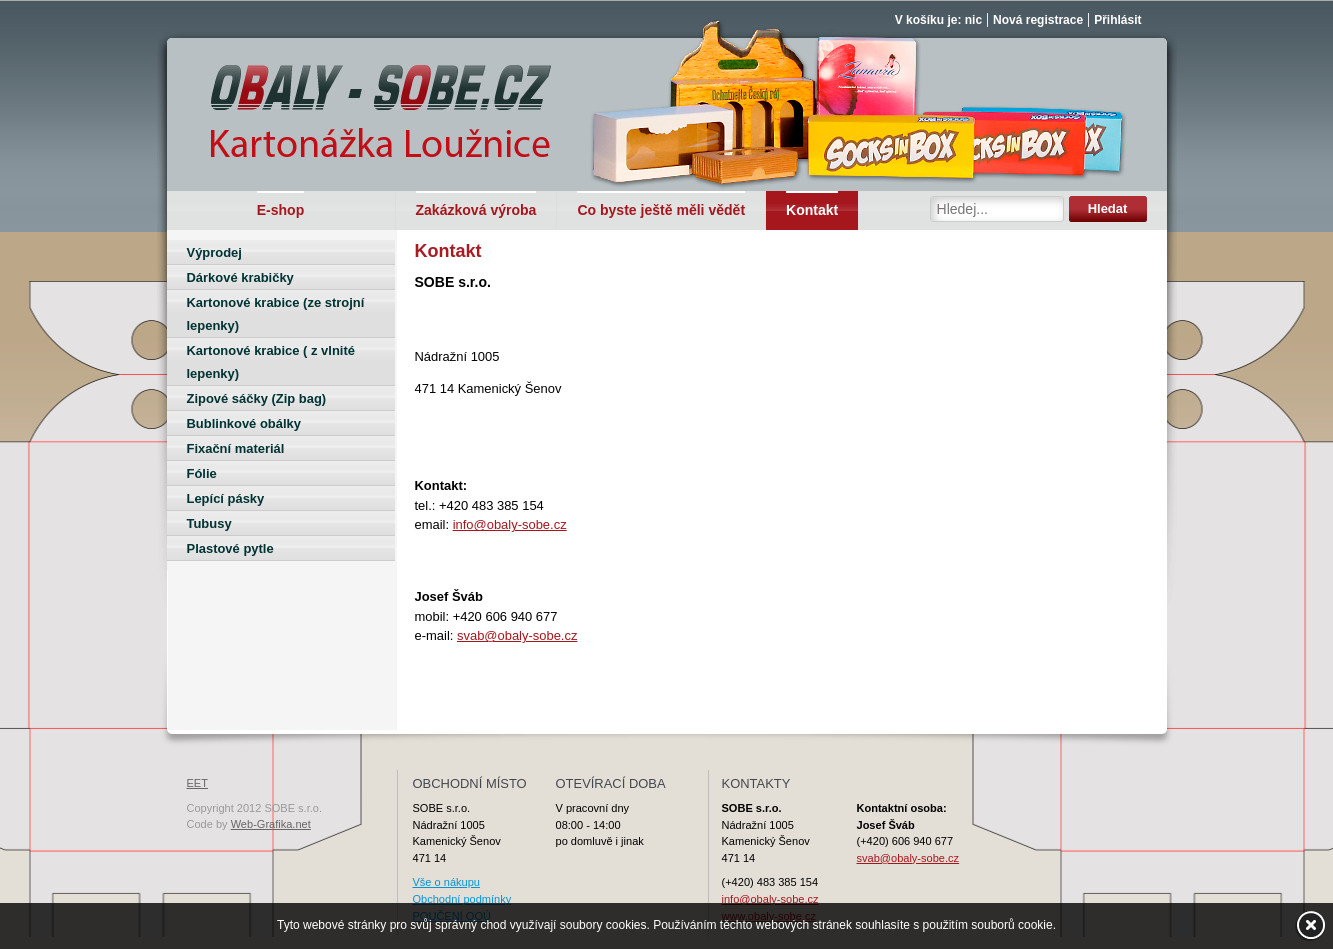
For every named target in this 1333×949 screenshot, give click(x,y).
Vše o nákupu (446, 882)
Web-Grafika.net (271, 824)
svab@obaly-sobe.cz (517, 635)
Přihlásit (1117, 20)
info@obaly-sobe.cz (510, 524)
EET (197, 783)
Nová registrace (1038, 20)
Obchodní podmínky (462, 899)
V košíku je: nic (938, 20)
